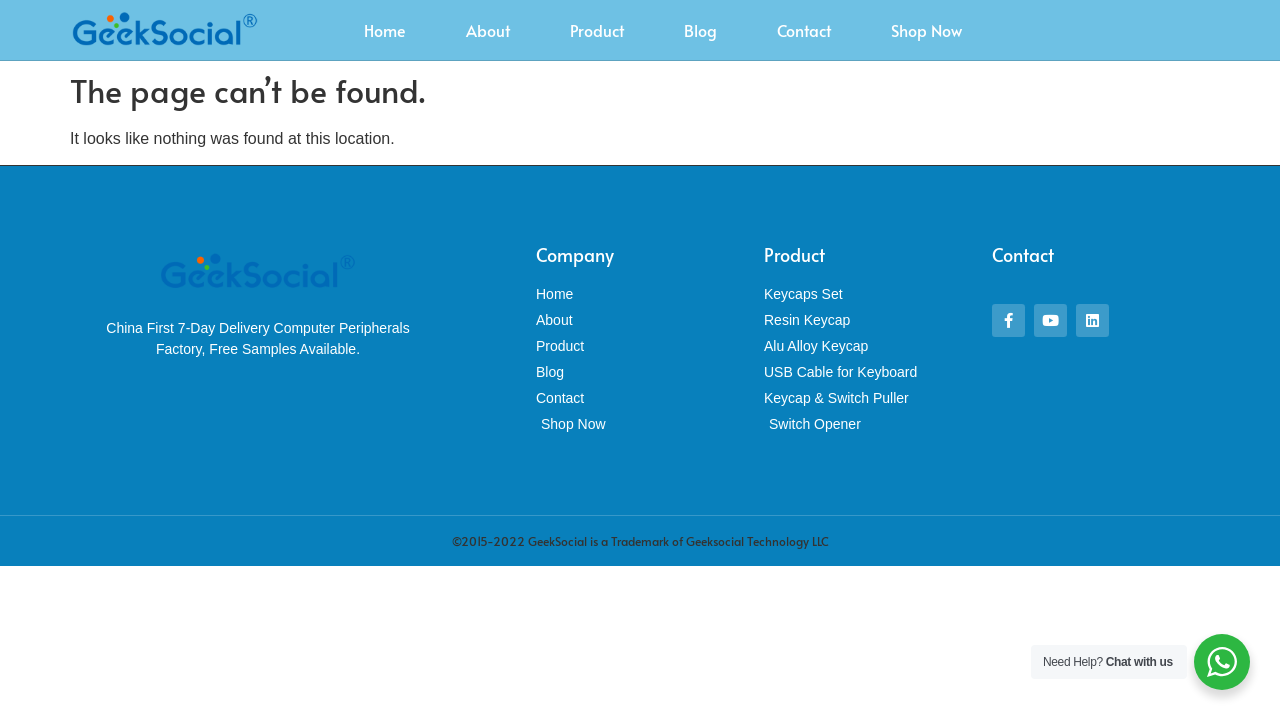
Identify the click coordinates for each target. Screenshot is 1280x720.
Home (385, 30)
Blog (700, 30)
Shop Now (926, 30)
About (488, 30)
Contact (804, 30)
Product (597, 30)
